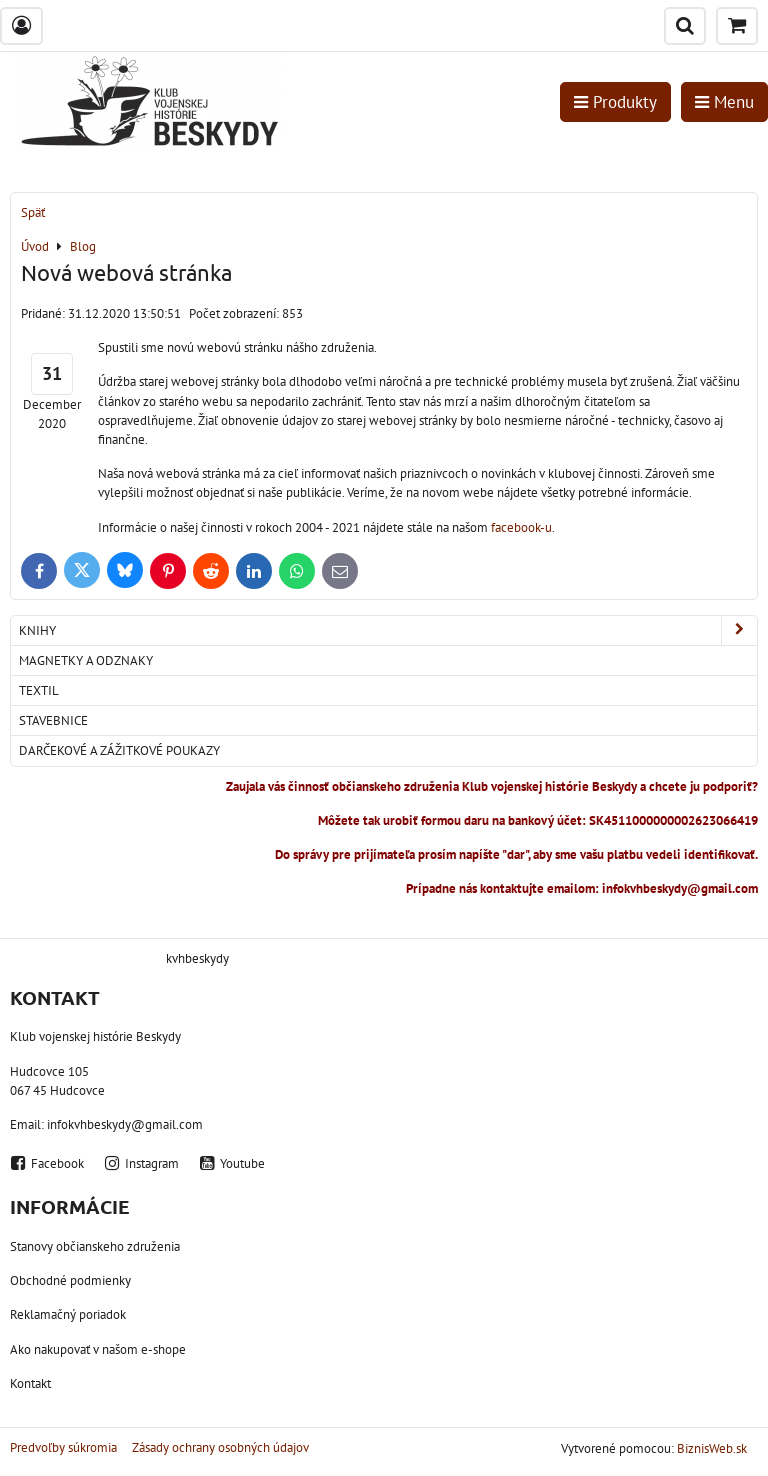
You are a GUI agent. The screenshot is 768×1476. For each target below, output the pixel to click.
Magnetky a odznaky (86, 660)
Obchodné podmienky (70, 1280)
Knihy (388, 630)
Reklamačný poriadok (68, 1314)
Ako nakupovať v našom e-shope (98, 1349)
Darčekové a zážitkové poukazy (119, 750)
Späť (33, 212)
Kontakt (30, 1383)
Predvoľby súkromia (63, 1447)
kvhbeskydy (197, 958)
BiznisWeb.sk (712, 1448)
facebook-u (520, 527)
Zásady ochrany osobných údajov (220, 1447)
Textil (39, 690)
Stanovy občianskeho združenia (95, 1246)
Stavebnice (53, 720)
